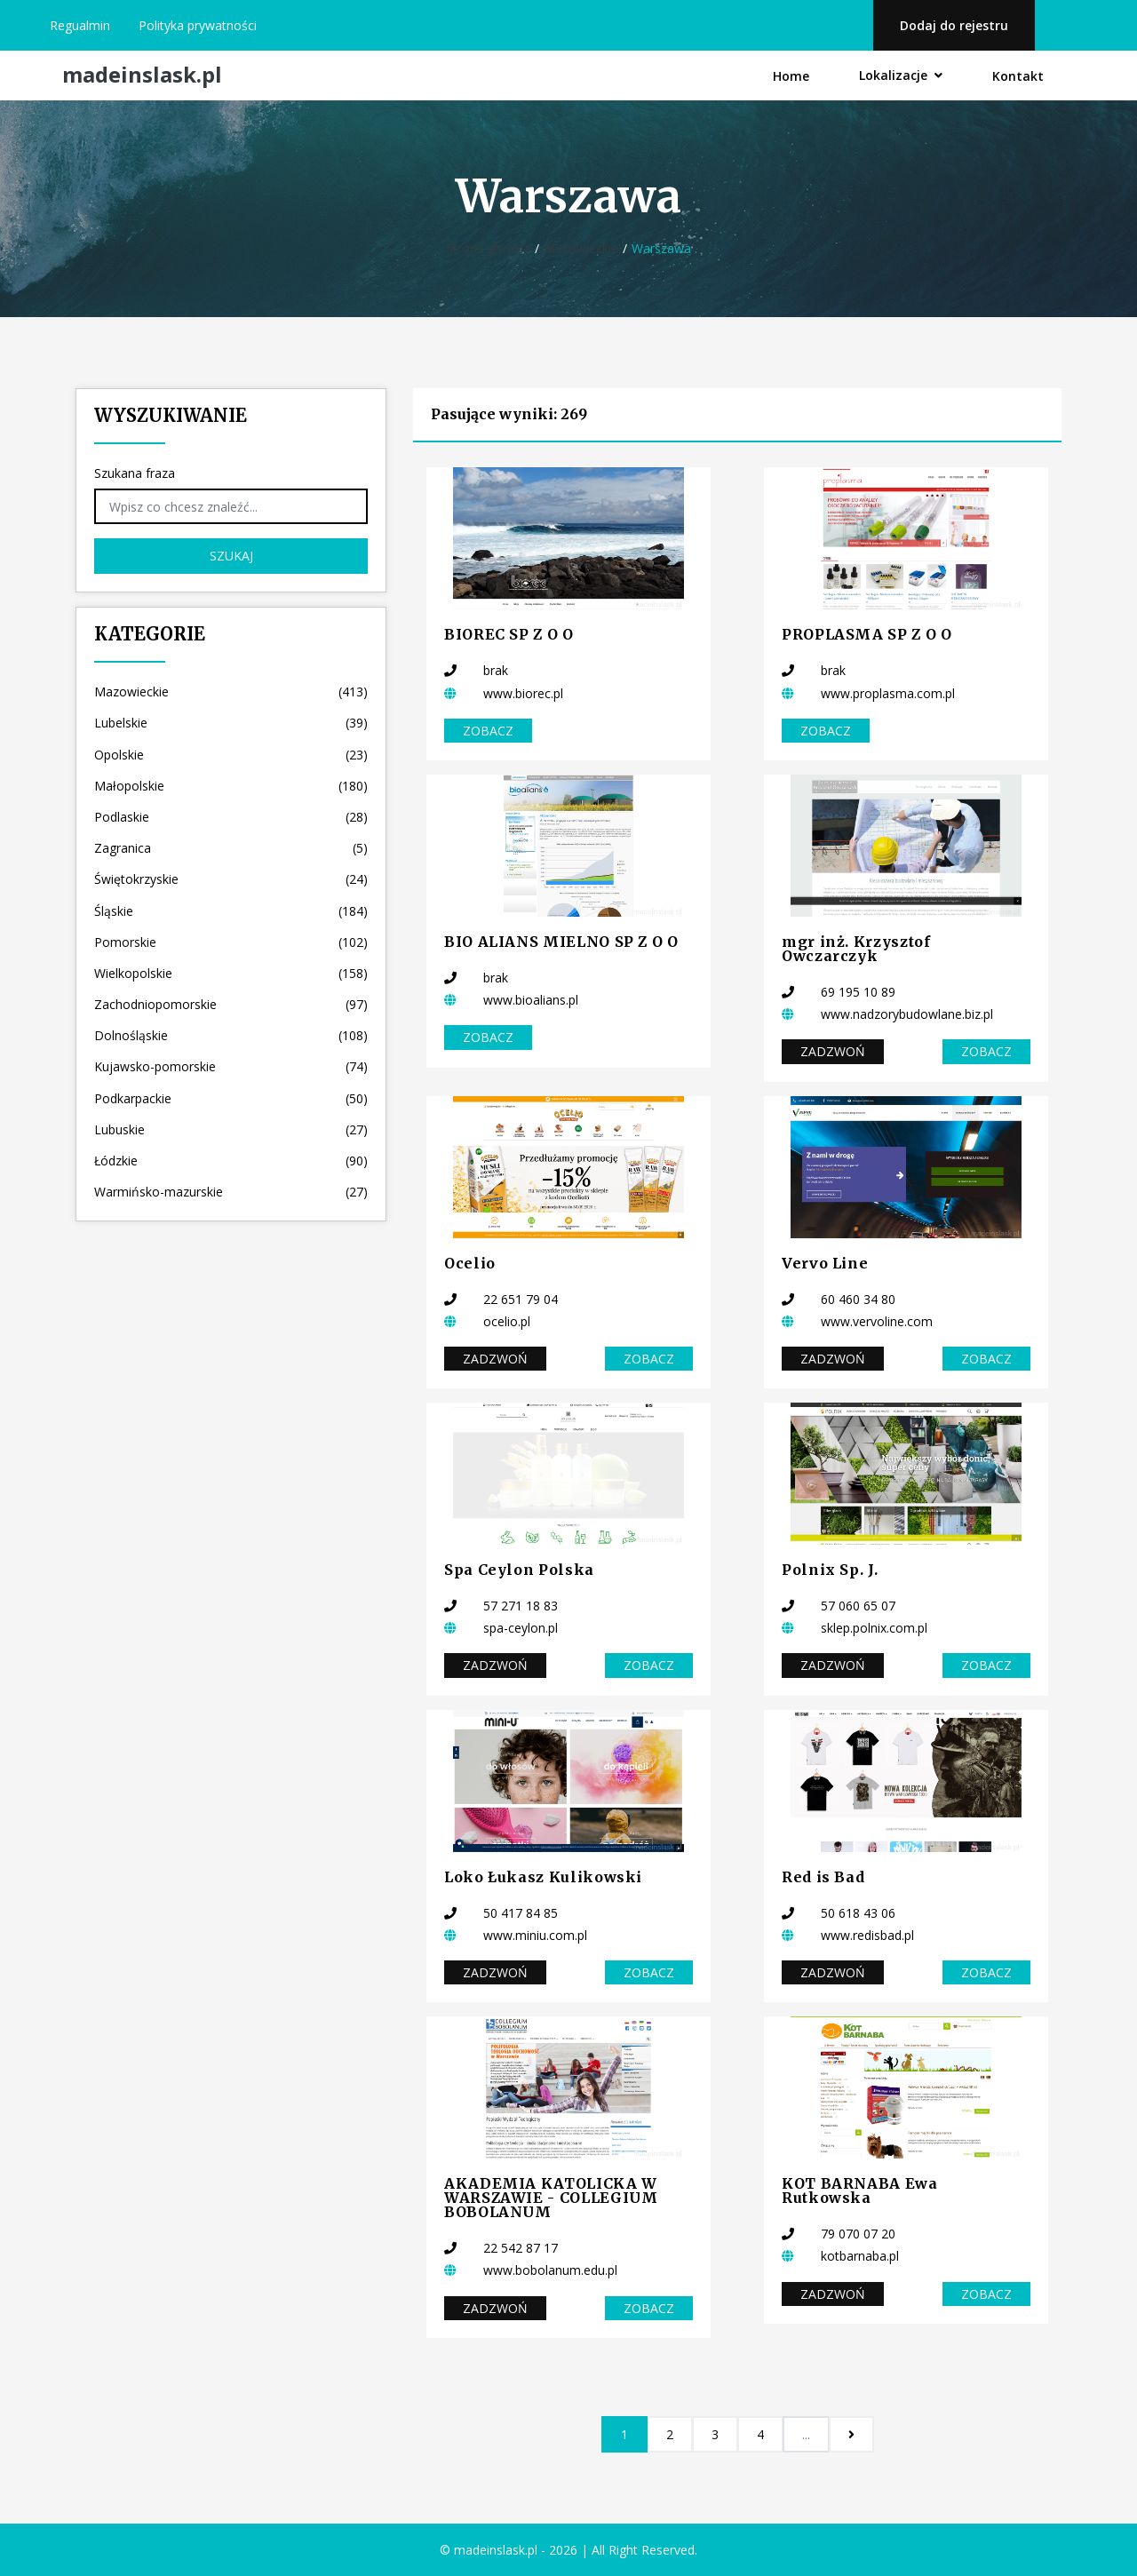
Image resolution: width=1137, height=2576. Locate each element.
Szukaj (231, 555)
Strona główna (488, 248)
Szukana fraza (134, 473)
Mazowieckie (581, 248)
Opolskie (231, 754)
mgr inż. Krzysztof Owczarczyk (856, 949)
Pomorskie (231, 942)
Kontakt (1018, 76)
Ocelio (470, 1263)
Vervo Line (825, 1263)
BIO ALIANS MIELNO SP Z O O (561, 941)
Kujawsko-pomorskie (231, 1066)
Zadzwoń (832, 1051)
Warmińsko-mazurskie (231, 1192)
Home (791, 76)
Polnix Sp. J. (830, 1569)
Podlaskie (231, 817)
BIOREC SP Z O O (509, 634)
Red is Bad (823, 1877)
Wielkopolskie (231, 973)
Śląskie (231, 911)
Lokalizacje (900, 75)
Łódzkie (231, 1160)
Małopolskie (231, 786)
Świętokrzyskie (231, 879)
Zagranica (231, 848)
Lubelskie (231, 723)
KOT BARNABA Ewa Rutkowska (860, 2190)
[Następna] (851, 2434)
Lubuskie (231, 1129)
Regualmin (80, 25)
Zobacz (488, 730)
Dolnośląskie (231, 1035)
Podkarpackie (231, 1098)
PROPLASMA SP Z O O (867, 634)
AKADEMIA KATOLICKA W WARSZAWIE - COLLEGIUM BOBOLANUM (550, 2197)
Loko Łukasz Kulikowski (543, 1877)
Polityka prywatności (198, 25)
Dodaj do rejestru (954, 25)
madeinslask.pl (142, 75)
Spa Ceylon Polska (519, 1569)
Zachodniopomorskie (231, 1004)
